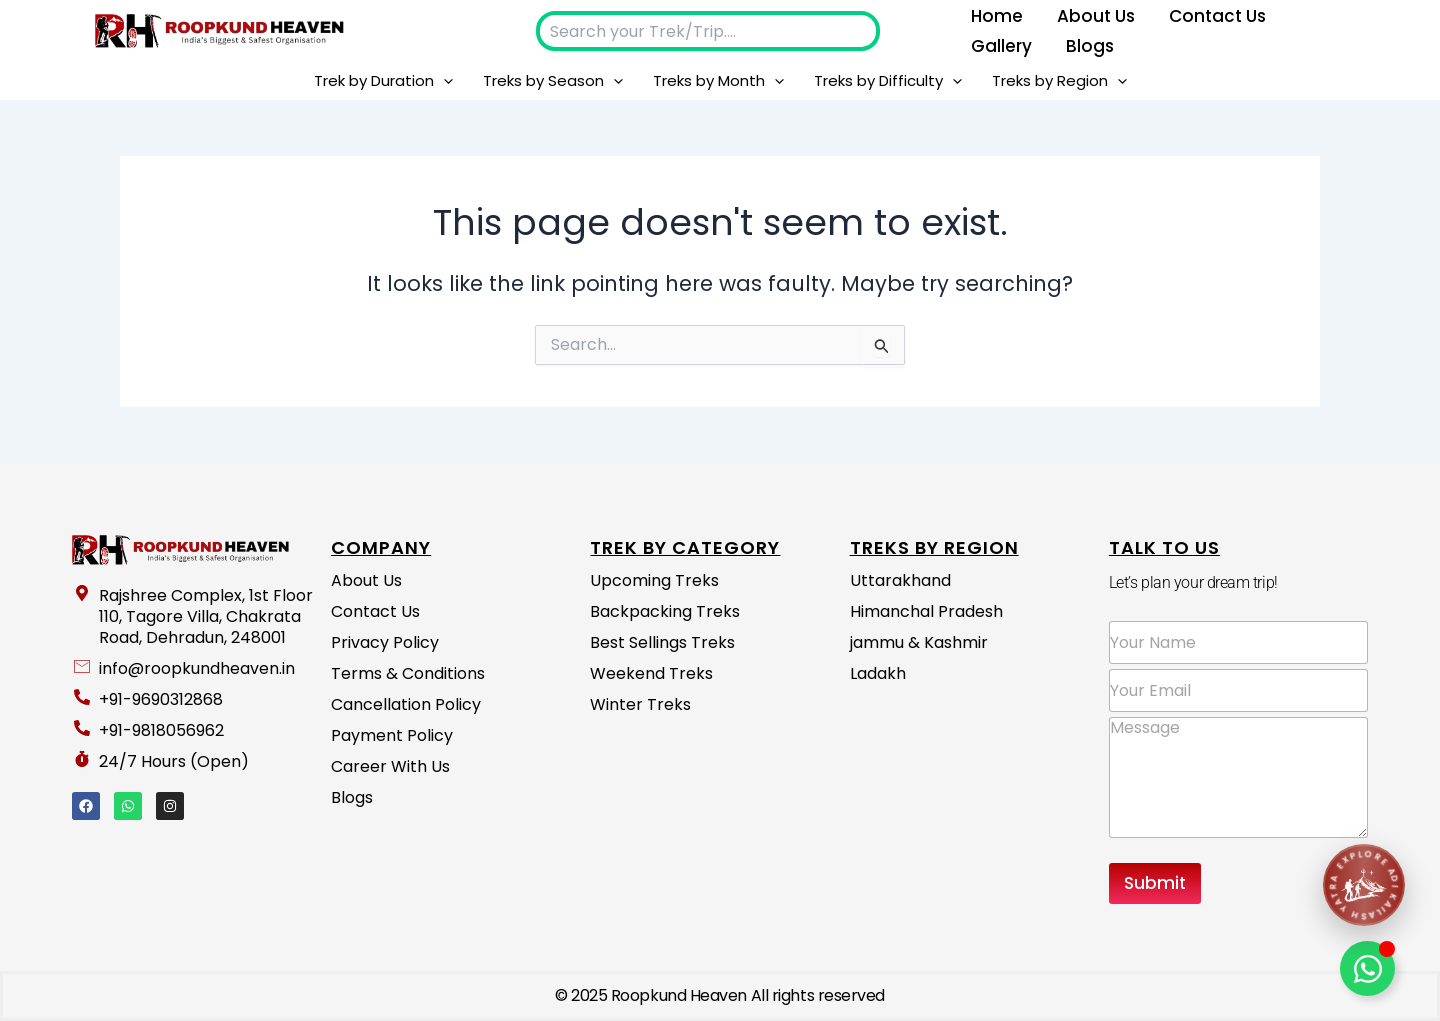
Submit (1155, 883)
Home (997, 16)
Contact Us (1217, 16)
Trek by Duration (383, 81)
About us (1096, 16)
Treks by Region (1059, 81)
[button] (443, 81)
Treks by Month (718, 81)
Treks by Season (553, 81)
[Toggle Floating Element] (1367, 968)
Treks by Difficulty (888, 81)
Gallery (1001, 46)
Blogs (1090, 46)
